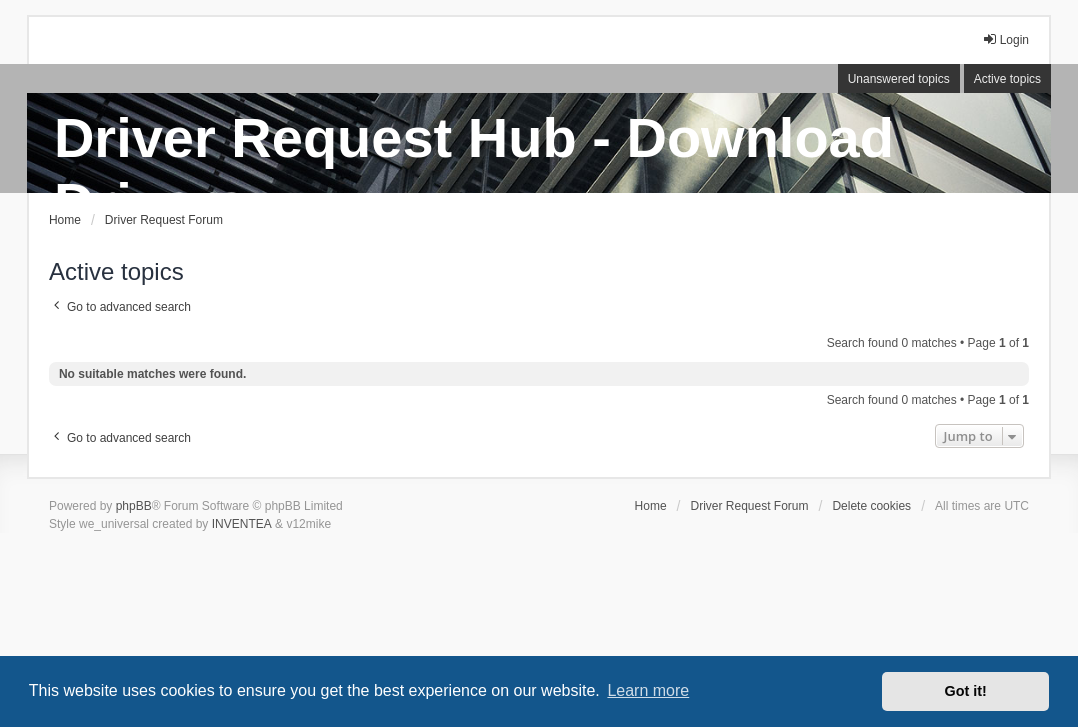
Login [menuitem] (1005, 39)
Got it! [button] (966, 691)
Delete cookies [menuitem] (871, 506)
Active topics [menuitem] (1007, 79)
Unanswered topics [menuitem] (899, 79)
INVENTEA (242, 524)
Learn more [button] (648, 690)
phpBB (134, 506)
